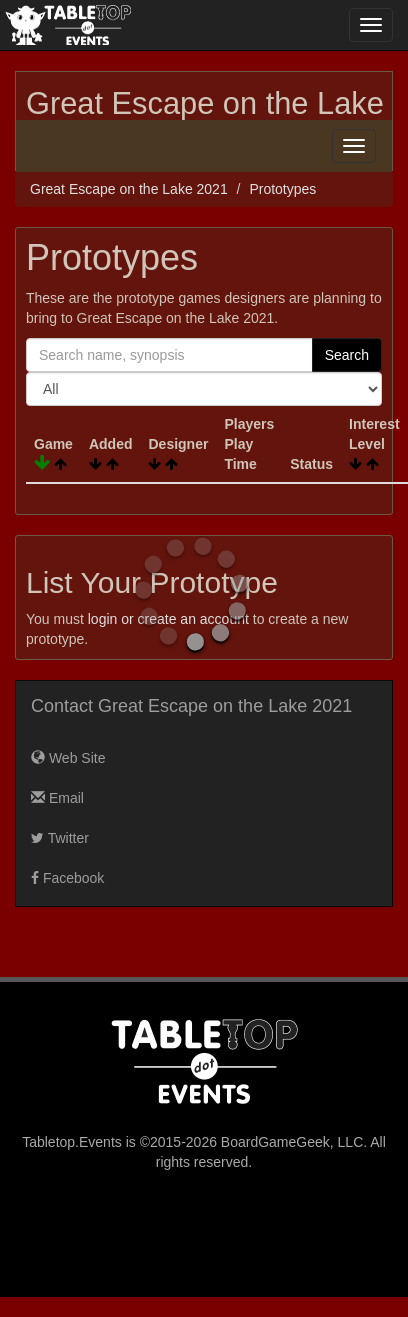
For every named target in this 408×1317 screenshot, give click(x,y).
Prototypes (282, 189)
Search (347, 355)
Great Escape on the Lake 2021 (129, 189)
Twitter (60, 838)
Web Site (68, 758)
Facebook (67, 878)
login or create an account (168, 619)
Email (57, 798)
